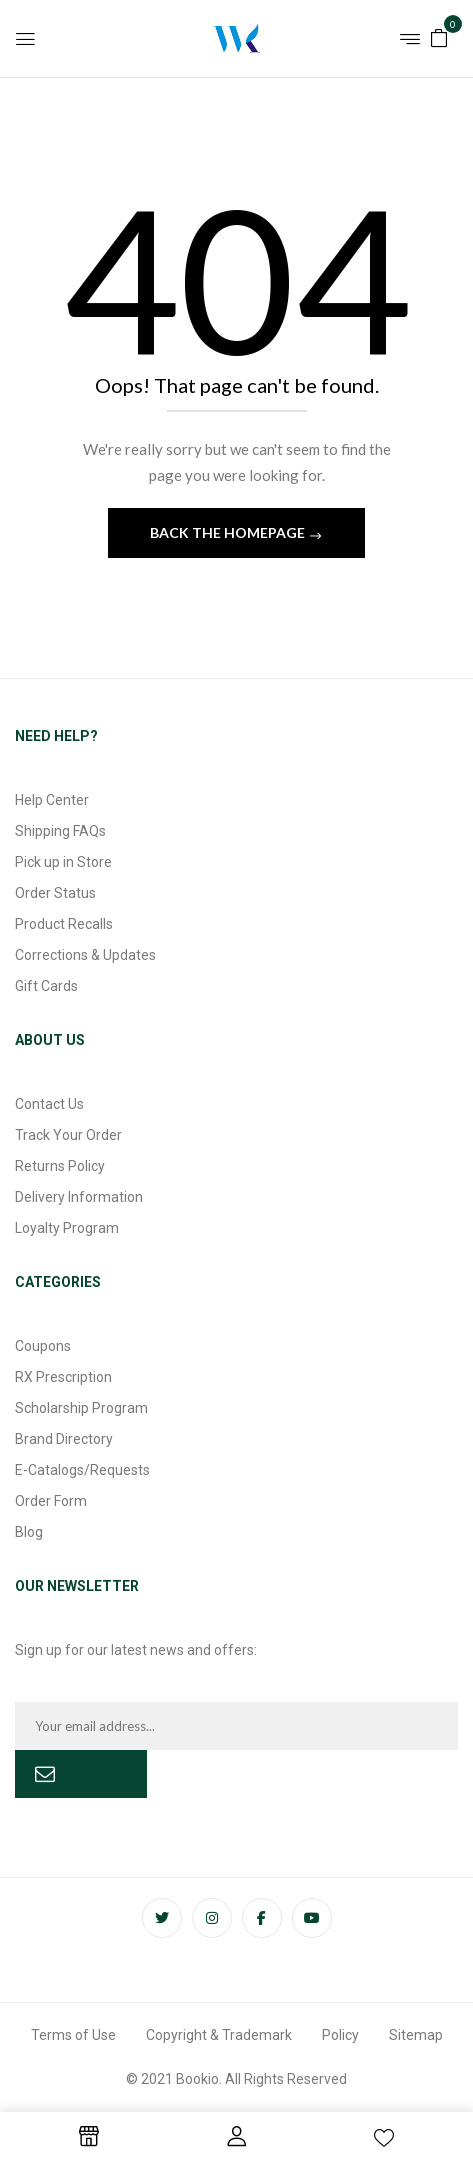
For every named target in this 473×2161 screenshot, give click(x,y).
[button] (439, 36)
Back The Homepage (229, 532)
